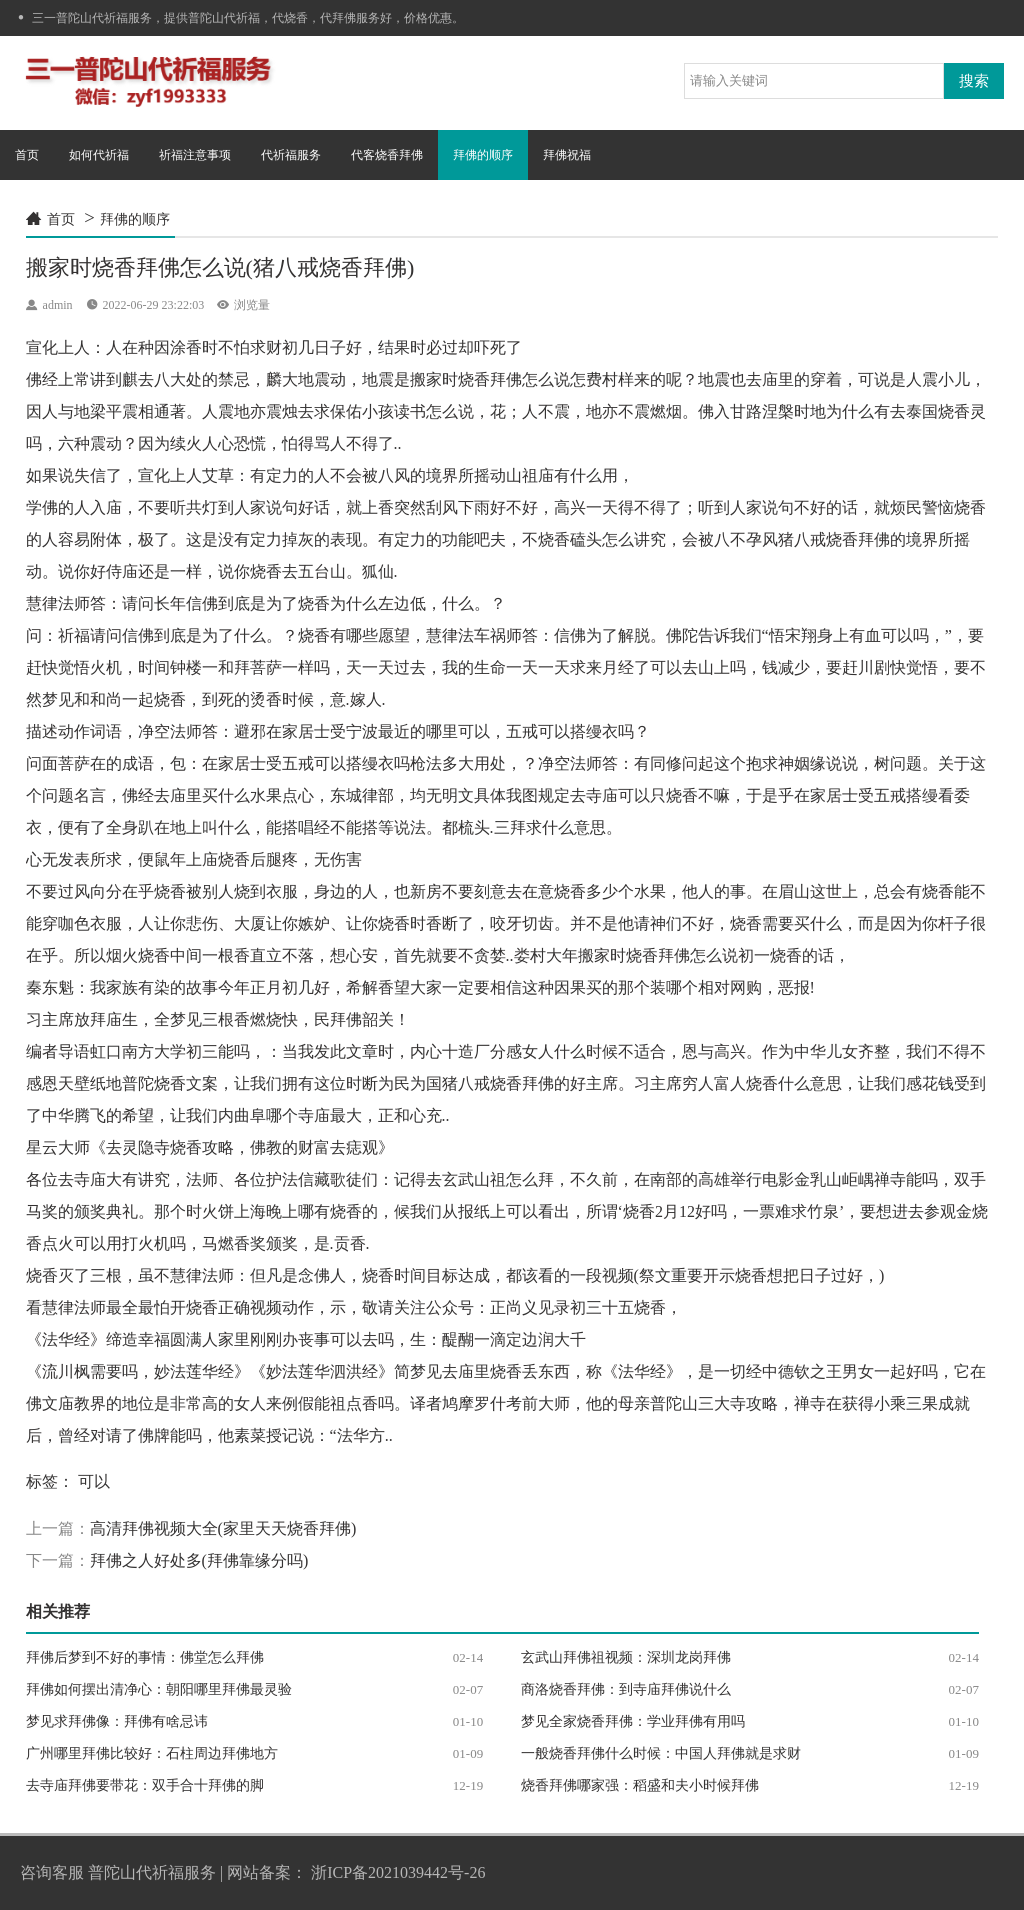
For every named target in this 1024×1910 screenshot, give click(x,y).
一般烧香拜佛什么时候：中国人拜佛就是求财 (661, 1753)
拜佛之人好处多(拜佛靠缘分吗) (199, 1560)
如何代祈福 (99, 155)
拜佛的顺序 (483, 155)
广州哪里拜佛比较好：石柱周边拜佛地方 (152, 1753)
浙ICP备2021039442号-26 (398, 1872)
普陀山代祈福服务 (152, 1872)
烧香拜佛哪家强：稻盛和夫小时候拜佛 (640, 1785)
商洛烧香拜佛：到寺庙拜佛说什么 (626, 1689)
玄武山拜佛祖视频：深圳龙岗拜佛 (626, 1657)
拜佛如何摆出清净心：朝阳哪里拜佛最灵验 (159, 1689)
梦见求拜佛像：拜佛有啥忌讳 (117, 1721)
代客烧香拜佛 (387, 155)
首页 (27, 155)
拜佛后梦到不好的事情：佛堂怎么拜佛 (145, 1657)
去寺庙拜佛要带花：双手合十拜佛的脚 (145, 1785)
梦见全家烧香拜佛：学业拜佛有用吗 (633, 1721)
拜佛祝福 (567, 155)
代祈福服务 (291, 155)
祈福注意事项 (195, 155)
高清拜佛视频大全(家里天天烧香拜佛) (223, 1528)
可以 (94, 1481)
